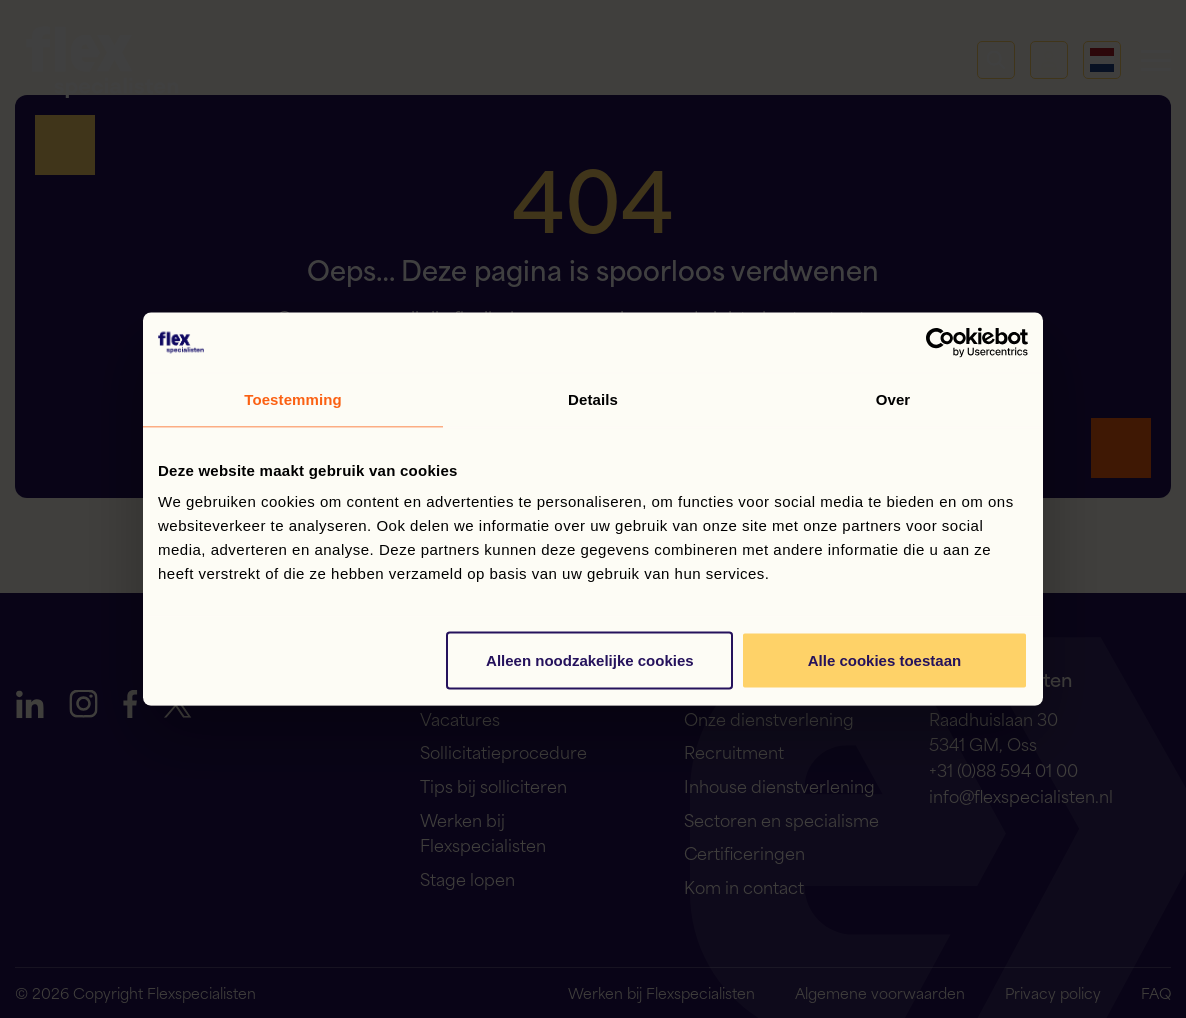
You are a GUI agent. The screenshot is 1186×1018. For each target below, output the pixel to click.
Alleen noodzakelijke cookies (590, 660)
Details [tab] (593, 399)
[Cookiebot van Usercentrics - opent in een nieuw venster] (940, 343)
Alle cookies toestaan (884, 660)
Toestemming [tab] (293, 399)
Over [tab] (893, 399)
